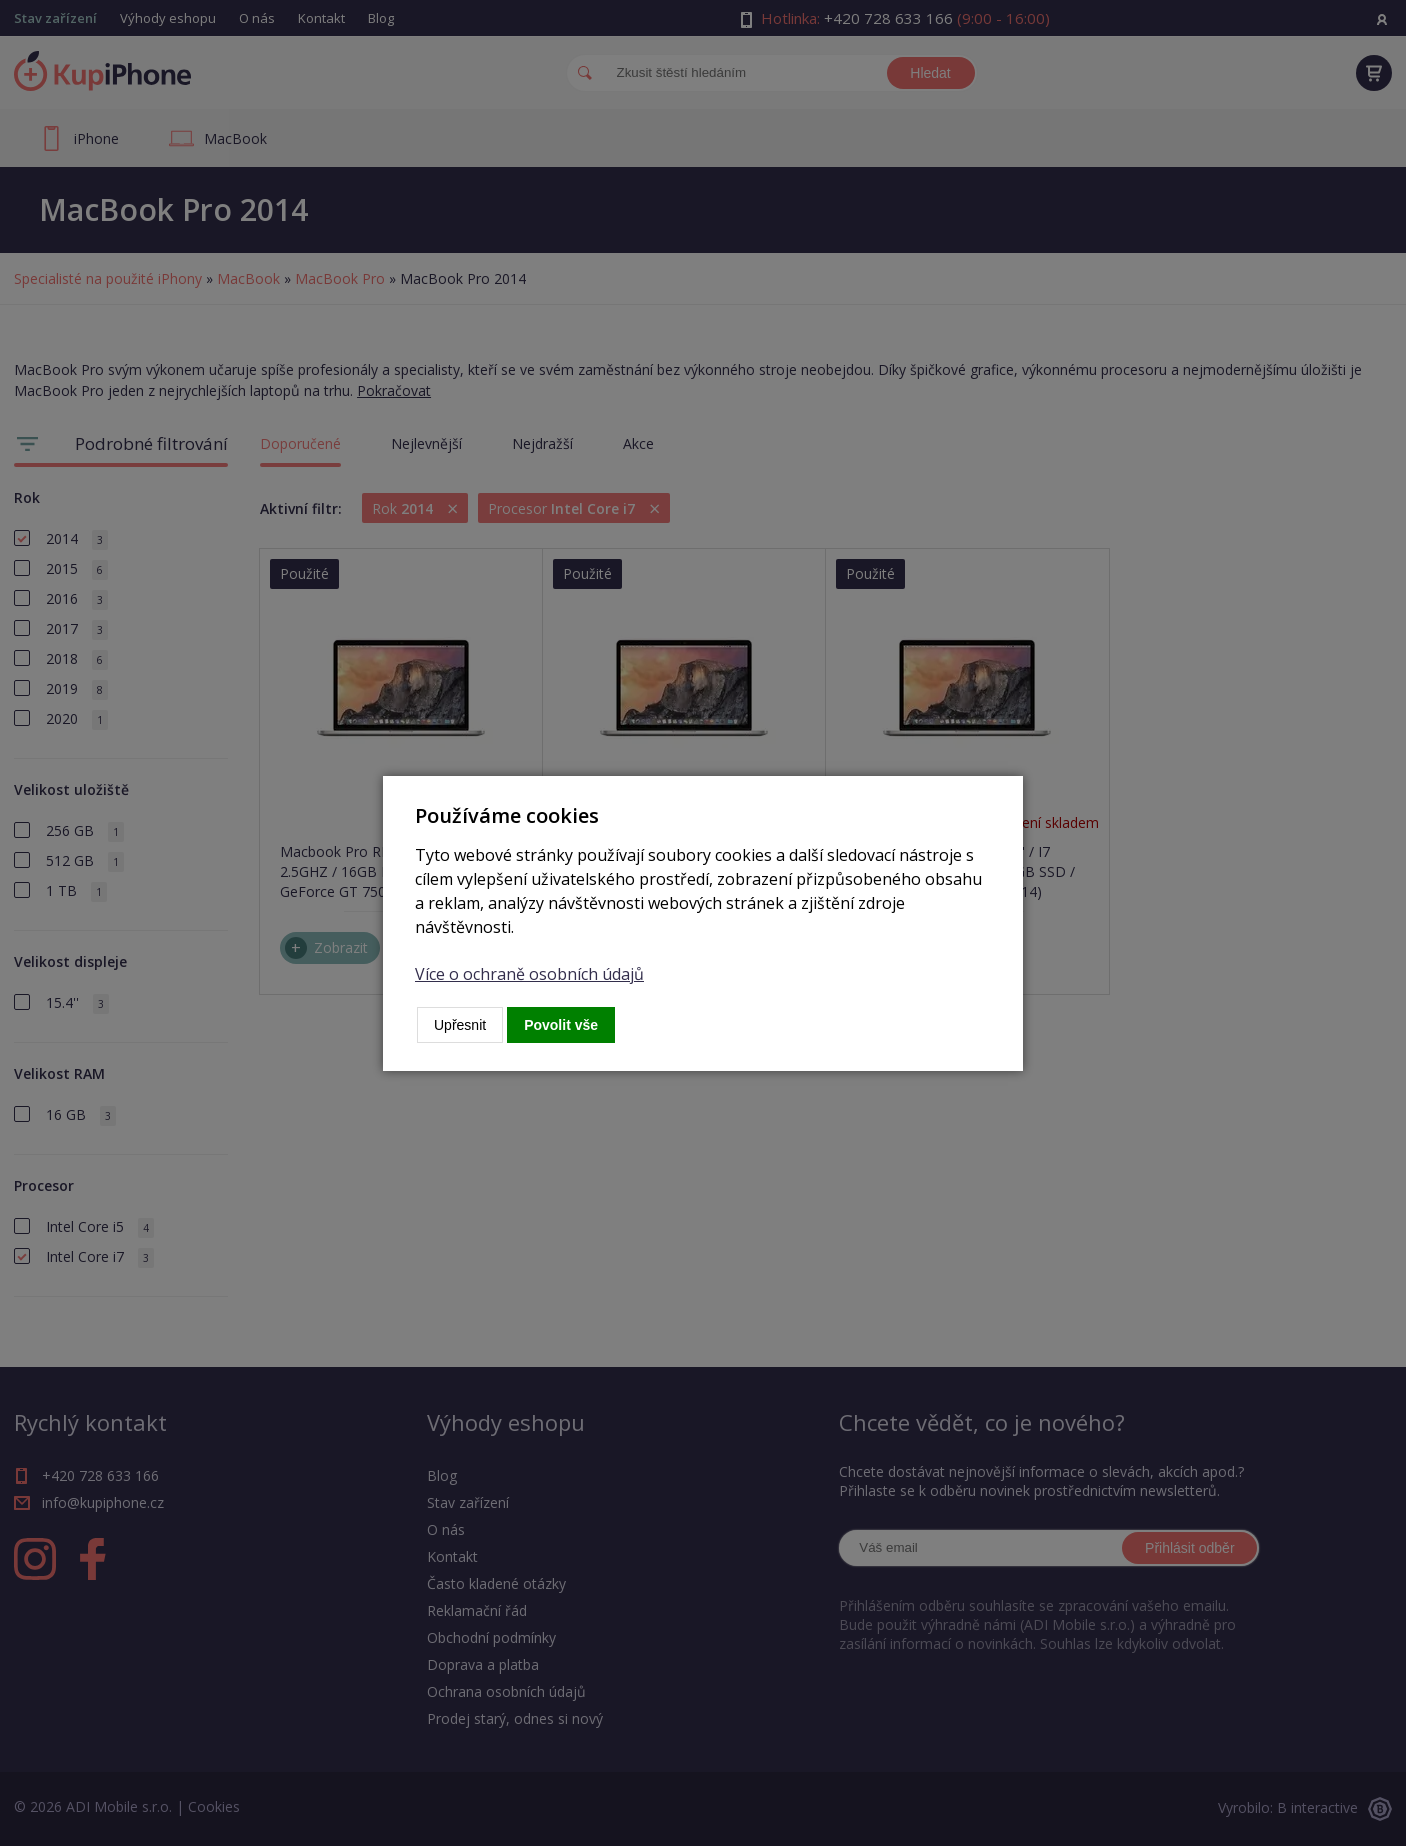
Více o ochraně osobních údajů (529, 974)
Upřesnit (460, 1025)
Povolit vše (561, 1025)
